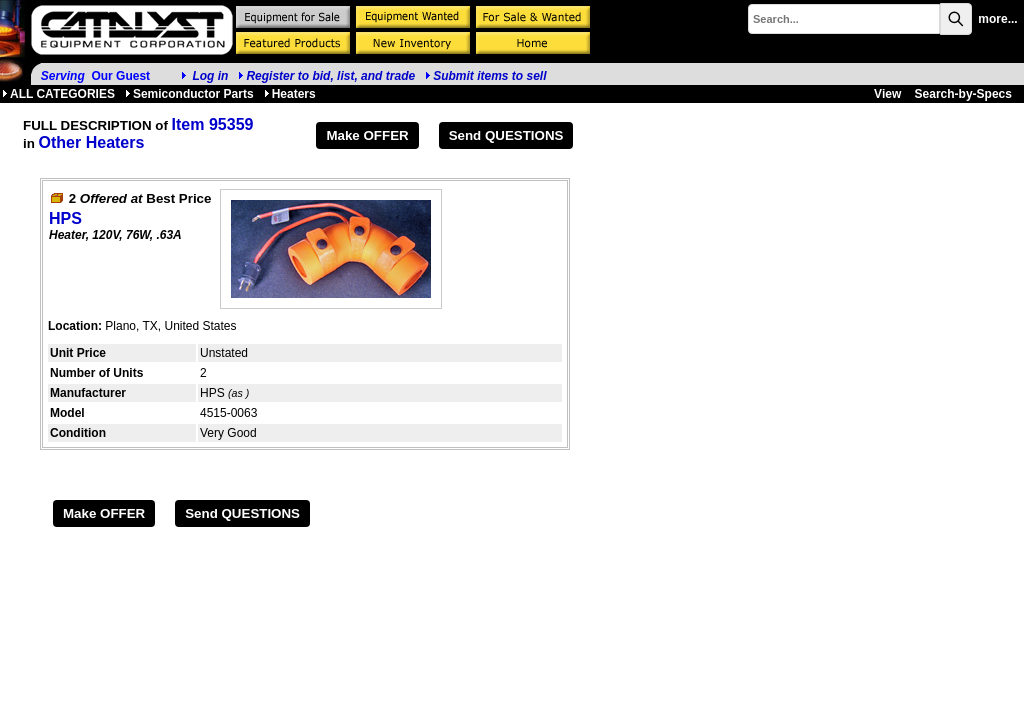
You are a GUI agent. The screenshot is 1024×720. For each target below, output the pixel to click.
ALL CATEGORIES (58, 94)
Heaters (290, 94)
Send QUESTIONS (506, 135)
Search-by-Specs (963, 94)
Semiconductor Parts (189, 94)
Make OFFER (367, 135)
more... (997, 19)
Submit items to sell (485, 76)
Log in (210, 76)
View (887, 94)
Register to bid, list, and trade (330, 76)
